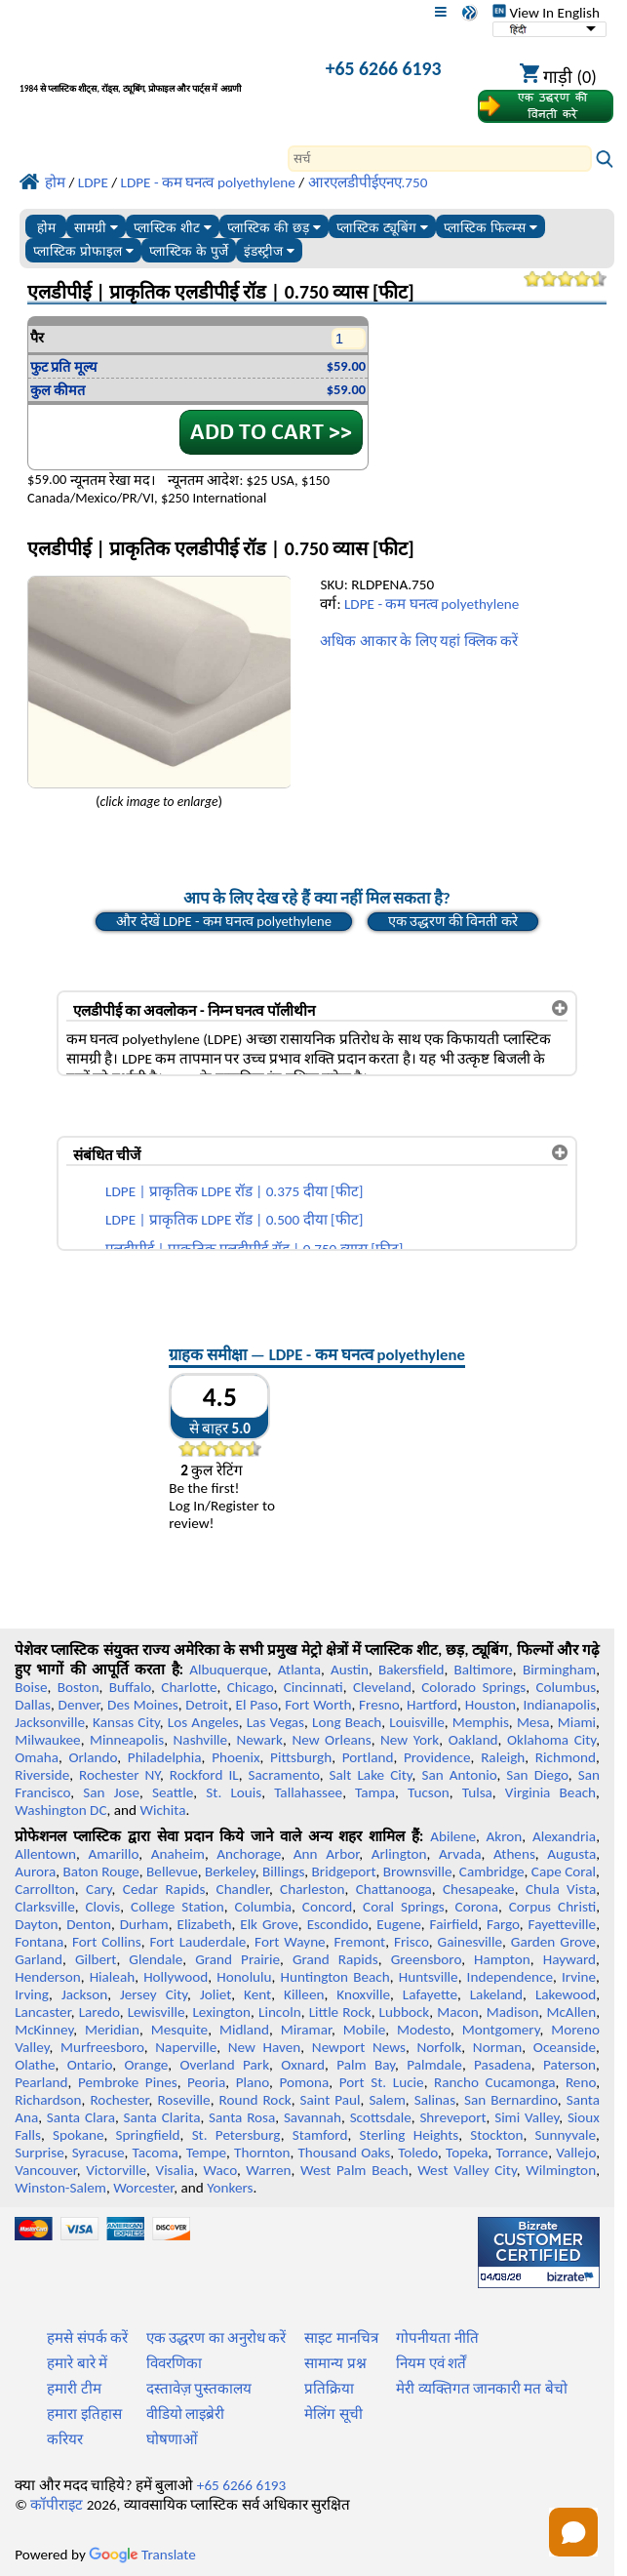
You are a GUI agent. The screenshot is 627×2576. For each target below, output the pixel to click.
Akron (505, 1836)
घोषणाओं (172, 2439)
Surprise (39, 2152)
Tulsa (477, 1792)
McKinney (44, 2029)
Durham (144, 1924)
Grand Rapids (335, 1959)
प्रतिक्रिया (329, 2388)
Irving (32, 1994)
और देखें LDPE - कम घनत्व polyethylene (224, 921)
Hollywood (175, 1977)
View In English (546, 12)
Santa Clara (81, 2117)
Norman (498, 2047)
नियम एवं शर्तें (431, 2363)
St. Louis (233, 1792)
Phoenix (235, 1757)
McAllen (571, 2012)
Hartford (432, 1704)
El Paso (256, 1704)
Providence (437, 1757)
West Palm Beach (354, 2170)
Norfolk (439, 2047)
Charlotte (188, 1687)
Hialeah (113, 1977)
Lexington (221, 2012)
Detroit (206, 1704)
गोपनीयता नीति (437, 2338)
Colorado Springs (473, 1687)
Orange (146, 2064)
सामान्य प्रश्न (335, 2363)
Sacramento (284, 1775)
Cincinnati (313, 1687)
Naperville (185, 2047)
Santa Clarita (162, 2117)
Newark (260, 1740)
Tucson (429, 1792)
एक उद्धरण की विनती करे (453, 921)
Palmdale (434, 2064)
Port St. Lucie (381, 2082)
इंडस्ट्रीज (269, 251)
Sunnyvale (566, 2135)
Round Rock (255, 2100)
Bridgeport (344, 1871)
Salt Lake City (371, 1775)
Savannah (312, 2117)
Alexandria (564, 1836)
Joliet (215, 1994)
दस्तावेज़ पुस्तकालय (199, 2388)
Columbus (565, 1687)
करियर (65, 2439)
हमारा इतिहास (84, 2414)
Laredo (99, 2012)
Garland (38, 1959)
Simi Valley (526, 2117)
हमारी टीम (73, 2388)
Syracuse (98, 2152)
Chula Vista (561, 1889)
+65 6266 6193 (384, 68)
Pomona (304, 2082)
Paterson (569, 2064)
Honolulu (243, 1977)
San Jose (111, 1792)
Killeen (304, 1994)
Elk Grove (269, 1924)
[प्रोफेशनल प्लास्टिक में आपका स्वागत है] (154, 71)
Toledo (418, 2152)
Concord (327, 1906)
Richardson (48, 2100)
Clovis (102, 1906)
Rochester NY (119, 1775)
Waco (220, 2170)
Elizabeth (203, 1924)
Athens (514, 1854)
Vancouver (46, 2170)
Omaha (37, 1757)
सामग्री (96, 228)
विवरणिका (174, 2363)
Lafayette (430, 1994)
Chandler (242, 1889)
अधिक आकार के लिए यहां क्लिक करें (419, 641)
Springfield (148, 2135)
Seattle (172, 1792)
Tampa (375, 1792)
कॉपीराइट (56, 2505)
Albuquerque (228, 1669)
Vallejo (576, 2152)
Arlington (399, 1854)
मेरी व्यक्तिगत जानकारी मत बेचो (482, 2388)
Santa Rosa (242, 2117)
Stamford (320, 2135)
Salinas (434, 2100)
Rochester (119, 2100)
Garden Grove (553, 1942)
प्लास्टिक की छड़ (273, 228)
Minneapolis (127, 1740)
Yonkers (230, 2187)
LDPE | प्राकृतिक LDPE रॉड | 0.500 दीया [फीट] (234, 1219)
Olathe (35, 2064)
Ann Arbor (326, 1854)
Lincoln (279, 2012)
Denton (88, 1924)
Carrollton (45, 1889)
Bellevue (172, 1871)
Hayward (569, 1959)
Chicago (250, 1687)
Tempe (206, 2152)
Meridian (112, 2029)
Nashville (201, 1740)
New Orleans (331, 1740)
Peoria (206, 2082)
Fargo (503, 1924)
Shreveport (452, 2117)
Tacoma (155, 2152)
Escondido (338, 1924)
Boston (78, 1687)
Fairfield (454, 1924)
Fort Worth (318, 1704)
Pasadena (502, 2064)
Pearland (41, 2082)
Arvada (460, 1854)
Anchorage (248, 1854)
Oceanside (564, 2047)
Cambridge (492, 1871)
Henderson (48, 1977)
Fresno (379, 1704)
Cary (99, 1889)
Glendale (155, 1959)
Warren (268, 2170)
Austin (350, 1669)
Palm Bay (365, 2064)
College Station (177, 1906)
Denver (79, 1704)
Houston (490, 1704)
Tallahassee (308, 1792)
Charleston (312, 1889)
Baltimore (483, 1669)
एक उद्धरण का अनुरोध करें (216, 2338)
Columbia (263, 1906)
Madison (513, 2012)
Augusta (571, 1854)
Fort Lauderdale (198, 1942)
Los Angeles (203, 1722)
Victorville (116, 2170)
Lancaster (42, 2012)
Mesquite (179, 2029)
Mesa (533, 1722)
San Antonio (458, 1775)
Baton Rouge (101, 1871)
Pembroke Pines (127, 2082)
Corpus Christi (552, 1906)
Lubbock (404, 2012)
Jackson (84, 1994)
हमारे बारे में (77, 2363)
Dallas (33, 1704)
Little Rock (340, 2012)
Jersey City (153, 1994)
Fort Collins (106, 1942)
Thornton (262, 2152)
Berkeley (230, 1871)
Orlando (92, 1757)
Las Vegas (275, 1722)
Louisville (416, 1722)
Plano (252, 2082)
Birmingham (559, 1669)
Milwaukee (47, 1740)
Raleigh (503, 1757)
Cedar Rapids (164, 1889)
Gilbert (95, 1959)
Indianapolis (559, 1704)
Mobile (364, 2029)
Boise (31, 1687)
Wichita (162, 1810)
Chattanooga (394, 1889)
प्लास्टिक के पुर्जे (188, 251)
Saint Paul (330, 2100)
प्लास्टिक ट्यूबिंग (382, 228)
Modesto (424, 2029)
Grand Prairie (237, 1959)
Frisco (411, 1942)
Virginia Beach (550, 1792)
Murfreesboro (102, 2047)
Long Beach (346, 1722)
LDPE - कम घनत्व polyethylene (431, 604)
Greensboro (426, 1959)
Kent (257, 1994)
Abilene (453, 1836)
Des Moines (142, 1704)
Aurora (35, 1871)
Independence (510, 1977)
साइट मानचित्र (340, 2338)
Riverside (42, 1775)
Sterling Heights (409, 2135)
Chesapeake (479, 1889)
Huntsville (428, 1977)
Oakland (473, 1740)
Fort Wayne (290, 1942)
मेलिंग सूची (333, 2414)
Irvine (579, 1977)
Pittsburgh (301, 1757)
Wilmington (561, 2170)
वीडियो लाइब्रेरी (185, 2414)
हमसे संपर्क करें (87, 2338)
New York (409, 1740)
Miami (577, 1722)
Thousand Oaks (343, 2152)
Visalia (175, 2170)
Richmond (565, 1757)
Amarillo (114, 1854)
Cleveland (382, 1687)
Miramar (306, 2029)
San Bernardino (511, 2100)
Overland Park (224, 2064)
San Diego (537, 1775)
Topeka (467, 2152)
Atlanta (299, 1669)
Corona (476, 1906)
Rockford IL (204, 1775)
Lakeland (496, 1994)
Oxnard (303, 2064)
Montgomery (501, 2029)
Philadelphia (165, 1757)
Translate (142, 2554)
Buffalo (130, 1687)
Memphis (480, 1722)
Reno (581, 2082)
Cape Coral (563, 1871)
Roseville (183, 2100)
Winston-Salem (60, 2187)
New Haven (264, 2047)
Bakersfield (411, 1669)
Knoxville (363, 1994)
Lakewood (565, 1994)
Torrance (522, 2152)
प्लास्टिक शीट (173, 228)
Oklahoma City (551, 1740)
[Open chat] (573, 2532)
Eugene (398, 1924)
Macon (458, 2012)
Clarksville (45, 1906)
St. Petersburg (236, 2135)
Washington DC (60, 1810)
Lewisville (156, 2012)
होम (46, 228)
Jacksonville (50, 1722)
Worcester (143, 2187)
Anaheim (178, 1854)
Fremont (360, 1942)
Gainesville (470, 1942)
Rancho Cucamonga (494, 2082)
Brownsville (417, 1871)
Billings (283, 1871)
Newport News (359, 2047)
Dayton (36, 1924)
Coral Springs (404, 1906)
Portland (368, 1757)
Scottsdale (380, 2117)
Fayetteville (563, 1924)
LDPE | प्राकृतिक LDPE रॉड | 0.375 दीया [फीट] (234, 1191)
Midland (244, 2029)
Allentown (45, 1854)
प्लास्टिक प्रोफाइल (83, 251)
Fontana (39, 1942)
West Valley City (467, 2170)
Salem (387, 2100)
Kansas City (126, 1722)
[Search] (440, 158)
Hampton (502, 1959)
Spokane (78, 2135)
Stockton (496, 2135)
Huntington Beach (335, 1977)
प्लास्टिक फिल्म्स (490, 228)
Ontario (90, 2064)
